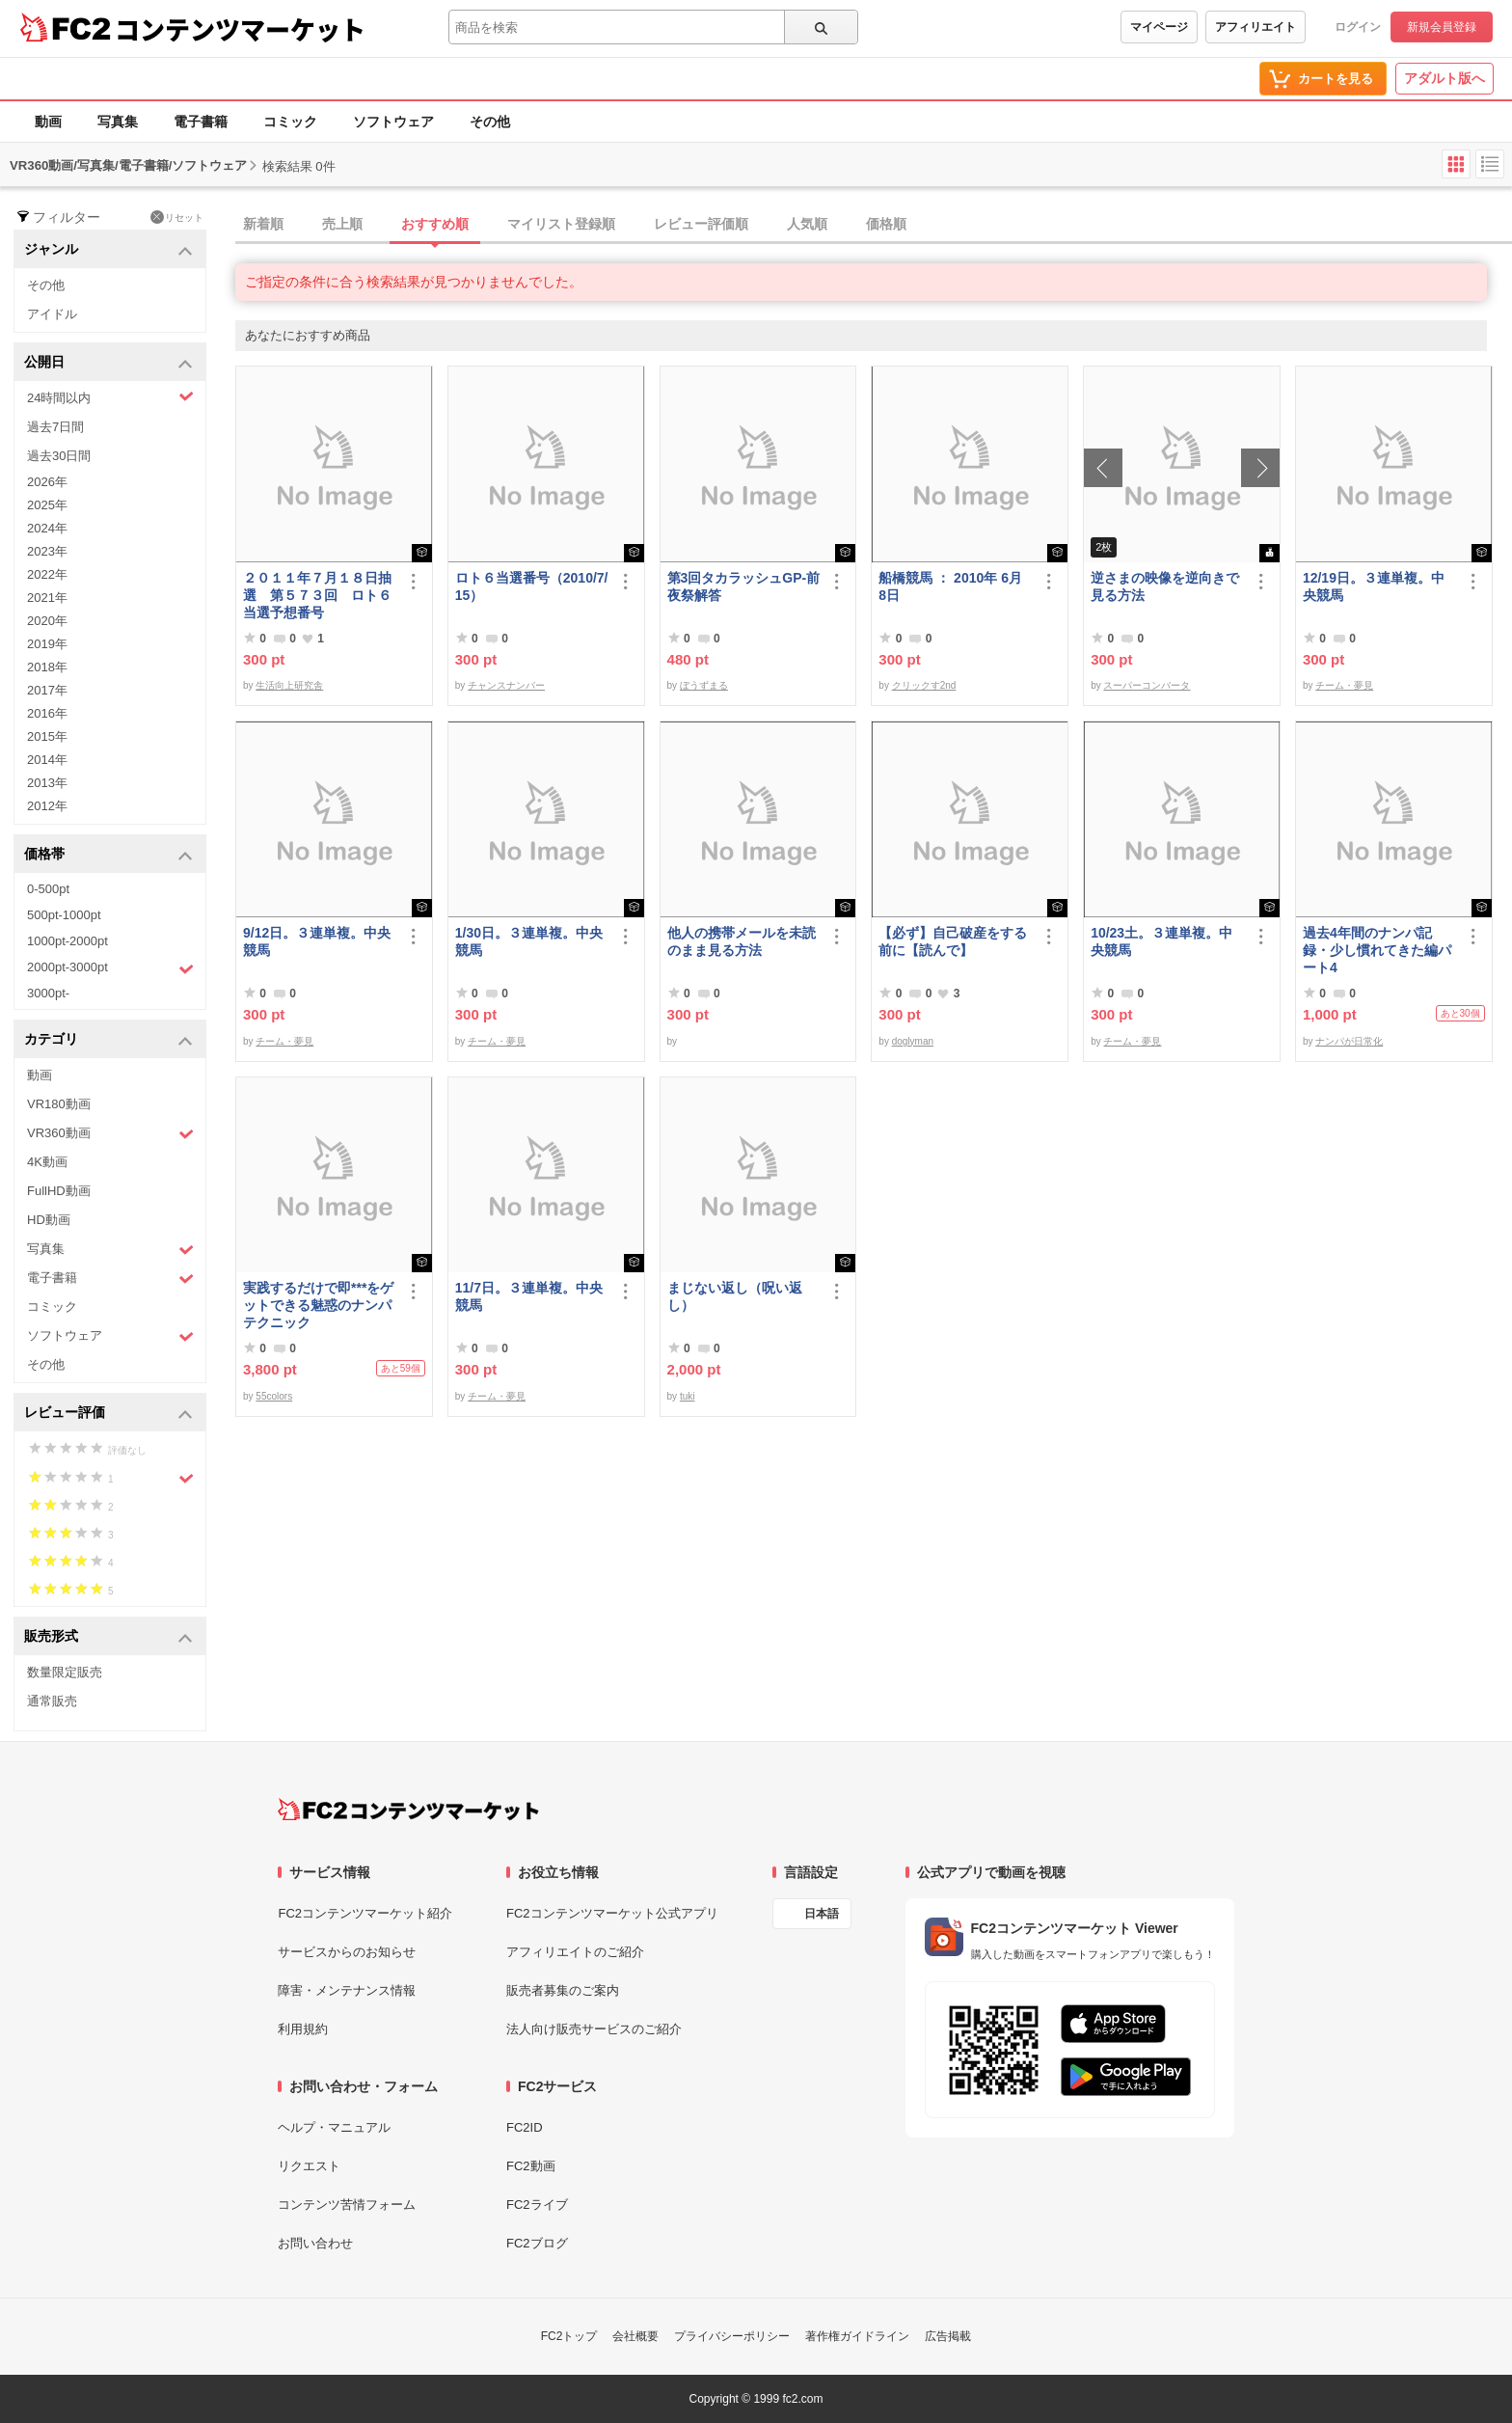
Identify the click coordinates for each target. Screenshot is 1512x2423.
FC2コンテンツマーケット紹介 (365, 1913)
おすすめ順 (435, 223)
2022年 (47, 574)
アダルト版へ (1444, 78)
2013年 (47, 783)
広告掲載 (948, 2336)
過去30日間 (59, 456)
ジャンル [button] (108, 250)
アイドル (52, 314)
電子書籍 (201, 121)
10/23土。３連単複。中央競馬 (1161, 941)
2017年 (47, 690)
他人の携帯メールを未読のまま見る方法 (741, 941)
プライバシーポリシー (732, 2336)
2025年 (47, 505)
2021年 (47, 597)
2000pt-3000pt (110, 968)
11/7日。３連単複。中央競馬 (529, 1296)
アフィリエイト (1255, 27)
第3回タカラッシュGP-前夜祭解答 (744, 586)
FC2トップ (569, 2336)
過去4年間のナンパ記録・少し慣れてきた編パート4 (1377, 950)
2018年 (47, 667)
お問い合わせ (315, 2243)
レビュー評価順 (701, 223)
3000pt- (48, 993)
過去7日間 (55, 427)
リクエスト (309, 2166)
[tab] (873, 224)
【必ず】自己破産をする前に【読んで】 (952, 941)
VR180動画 (59, 1104)
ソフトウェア (393, 121)
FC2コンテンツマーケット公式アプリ (612, 1913)
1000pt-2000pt (67, 941)
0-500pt (48, 889)
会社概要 (635, 2336)
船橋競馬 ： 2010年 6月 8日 (950, 586)
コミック (290, 121)
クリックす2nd (924, 685)
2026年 (47, 482)
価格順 (886, 223)
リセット (176, 217)
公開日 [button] (108, 363)
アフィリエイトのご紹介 (575, 1952)
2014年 (47, 759)
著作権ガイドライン (857, 2336)
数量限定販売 (64, 1672)
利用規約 (303, 2029)
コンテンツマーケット (240, 29)
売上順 (342, 223)
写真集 (117, 121)
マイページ (1159, 27)
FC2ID (524, 2127)
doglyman (912, 1041)
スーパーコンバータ (1146, 685)
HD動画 (48, 1219)
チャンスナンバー (506, 685)
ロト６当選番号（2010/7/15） (531, 586)
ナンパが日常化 (1349, 1041)
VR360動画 (110, 1134)
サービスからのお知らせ (347, 1952)
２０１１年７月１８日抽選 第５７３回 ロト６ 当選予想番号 (319, 595)
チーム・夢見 (1344, 685)
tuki (687, 1396)
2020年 (47, 620)
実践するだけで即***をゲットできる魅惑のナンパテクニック (318, 1305)
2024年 (47, 528)
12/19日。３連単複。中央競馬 (1373, 586)
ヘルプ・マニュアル (334, 2127)
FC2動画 (530, 2166)
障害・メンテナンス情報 (347, 1990)
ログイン (1358, 27)
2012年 (47, 806)
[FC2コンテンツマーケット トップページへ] (408, 1809)
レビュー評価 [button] (108, 1413)
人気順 (807, 223)
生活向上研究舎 (289, 685)
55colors (274, 1396)
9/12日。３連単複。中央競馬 (317, 941)
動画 (48, 121)
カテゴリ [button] (108, 1040)
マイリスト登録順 (561, 223)
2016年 (47, 713)
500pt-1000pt (64, 915)
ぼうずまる (704, 685)
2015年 (47, 736)
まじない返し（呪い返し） (734, 1296)
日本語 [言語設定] (821, 1913)
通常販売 (52, 1701)
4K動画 (47, 1162)
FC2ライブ (537, 2204)
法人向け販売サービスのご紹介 (594, 2029)
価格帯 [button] (108, 855)
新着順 (263, 223)
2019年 (47, 644)
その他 (490, 121)
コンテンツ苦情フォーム (347, 2204)
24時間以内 (110, 397)
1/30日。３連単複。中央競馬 (529, 941)
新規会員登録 (1441, 27)
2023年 (47, 551)
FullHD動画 (59, 1191)
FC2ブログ (537, 2243)
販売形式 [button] (108, 1637)
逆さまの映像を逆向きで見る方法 (1165, 586)
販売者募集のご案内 (562, 1990)
